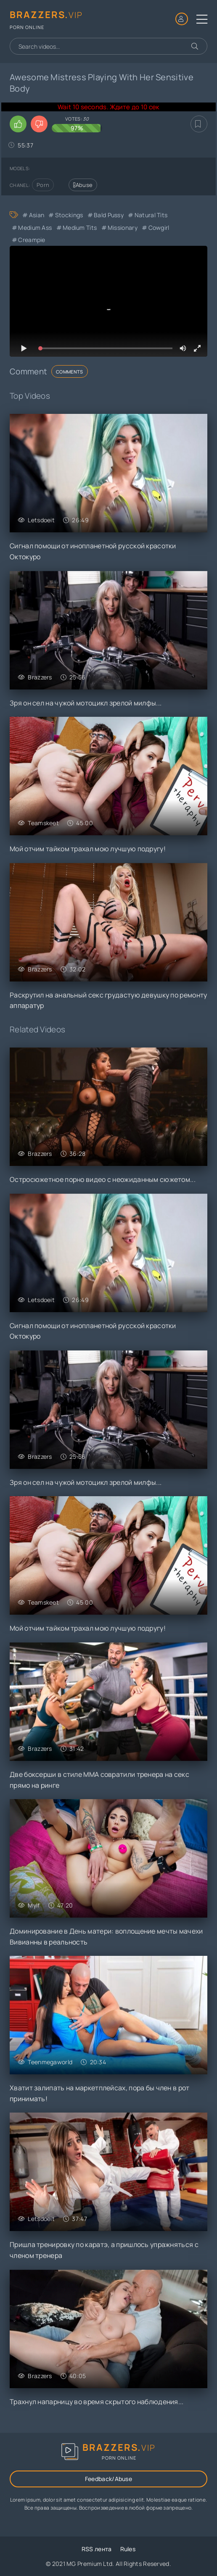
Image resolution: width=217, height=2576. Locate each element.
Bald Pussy (109, 215)
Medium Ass (35, 228)
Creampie (31, 240)
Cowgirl (158, 228)
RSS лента (97, 2549)
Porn (43, 185)
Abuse (83, 185)
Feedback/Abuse (108, 2479)
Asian (37, 215)
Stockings (69, 215)
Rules (128, 2549)
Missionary (123, 228)
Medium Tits (80, 228)
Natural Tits (151, 215)
